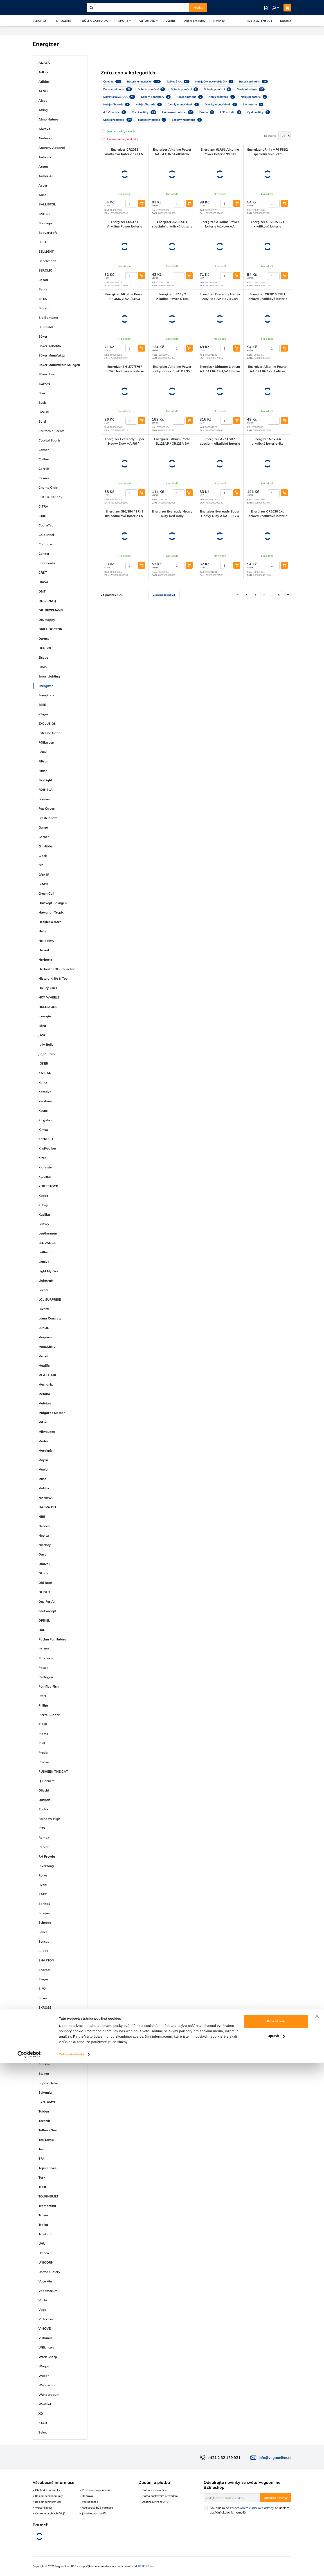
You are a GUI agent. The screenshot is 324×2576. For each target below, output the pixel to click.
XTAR (42, 2423)
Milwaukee (46, 1432)
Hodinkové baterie (174, 112)
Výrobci (171, 20)
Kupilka (44, 1214)
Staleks (44, 2064)
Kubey (43, 1205)
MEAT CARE (47, 1375)
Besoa (43, 280)
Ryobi (42, 1885)
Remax (43, 1838)
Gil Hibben (46, 846)
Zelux (42, 2432)
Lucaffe (44, 1309)
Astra (42, 185)
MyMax (44, 1488)
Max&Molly (46, 1347)
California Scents (51, 431)
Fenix (42, 752)
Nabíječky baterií (149, 119)
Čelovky (108, 81)
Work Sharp (47, 2357)
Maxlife (44, 1366)
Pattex (43, 1668)
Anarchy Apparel (51, 148)
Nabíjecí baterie (186, 97)
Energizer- (46, 695)
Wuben (43, 2376)
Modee (43, 1441)
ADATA (44, 63)
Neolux (43, 1535)
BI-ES (42, 299)
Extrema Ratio (49, 733)
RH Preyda (46, 1856)
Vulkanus (45, 2338)
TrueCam (45, 2234)
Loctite (43, 1290)
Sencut (43, 1941)
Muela (43, 1469)
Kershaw (45, 1101)
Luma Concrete (49, 1318)
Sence (42, 1932)
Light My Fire (48, 1271)
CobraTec (45, 525)
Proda (43, 1753)
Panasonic (46, 1658)
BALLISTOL (47, 204)
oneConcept (47, 1611)
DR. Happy (46, 620)
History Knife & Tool (53, 978)
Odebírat (276, 2498)
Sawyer (44, 1913)
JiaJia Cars (46, 1054)
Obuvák (44, 1564)
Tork (41, 2177)
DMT (42, 591)
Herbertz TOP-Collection (56, 969)
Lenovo (43, 1262)
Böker (42, 336)
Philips (43, 1705)
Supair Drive (48, 2083)
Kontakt (285, 20)
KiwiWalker (47, 1148)
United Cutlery (49, 2272)
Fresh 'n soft (47, 818)
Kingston (45, 1120)
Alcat (42, 100)
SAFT (42, 1894)
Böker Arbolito (49, 346)
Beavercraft (47, 233)
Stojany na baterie (184, 119)
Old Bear (45, 1583)
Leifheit (44, 1252)
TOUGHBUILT (48, 2196)
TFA (41, 2159)
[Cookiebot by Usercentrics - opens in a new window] (29, 2567)
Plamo (43, 1734)
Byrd (42, 421)
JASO (42, 1035)
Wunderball (47, 2385)
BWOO (43, 412)
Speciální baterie (114, 119)
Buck (42, 403)
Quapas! (44, 1800)
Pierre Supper (49, 1715)
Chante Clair (48, 488)
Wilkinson (46, 2347)
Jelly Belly (46, 1045)
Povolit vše (276, 2534)
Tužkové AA (174, 81)
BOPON (44, 384)
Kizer (42, 1158)
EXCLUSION (47, 724)
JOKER (43, 1063)
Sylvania (45, 2092)
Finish (42, 771)
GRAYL (43, 884)
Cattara (44, 459)
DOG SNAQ (47, 601)
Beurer (43, 289)
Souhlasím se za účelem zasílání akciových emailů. (249, 2510)
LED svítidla (227, 112)
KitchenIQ (45, 1139)
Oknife (43, 1573)
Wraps (43, 2366)
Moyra (43, 1460)
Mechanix (45, 1384)
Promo (203, 112)
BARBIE (44, 214)
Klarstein (45, 1167)
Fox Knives (46, 809)
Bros (41, 393)
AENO (43, 91)
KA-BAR (44, 1073)
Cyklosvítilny (255, 112)
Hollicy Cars (47, 988)
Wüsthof (44, 2404)
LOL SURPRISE (49, 1299)
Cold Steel (46, 535)
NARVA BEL (47, 1507)
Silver (42, 1998)
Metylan (44, 1403)
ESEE (42, 705)
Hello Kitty (46, 941)
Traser (43, 2215)
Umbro (43, 2253)
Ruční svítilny (140, 112)
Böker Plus (46, 374)
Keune (43, 1111)
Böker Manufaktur (52, 355)
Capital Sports (49, 440)
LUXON (44, 1328)
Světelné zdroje (247, 89)
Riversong (46, 1866)
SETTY (43, 1951)
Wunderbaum (48, 2395)
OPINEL (44, 1620)
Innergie (44, 1016)
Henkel (43, 950)
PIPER (42, 1724)
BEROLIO (45, 270)
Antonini (44, 157)
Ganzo (43, 827)
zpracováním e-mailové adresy (252, 2508)
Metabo (44, 1394)
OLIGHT (44, 1592)
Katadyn (44, 1092)
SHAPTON (46, 1960)
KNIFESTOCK (48, 1186)
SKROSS (44, 2008)
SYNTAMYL (47, 2102)
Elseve (43, 657)
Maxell (43, 1356)
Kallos (43, 1082)
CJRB (42, 516)
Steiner (43, 2074)
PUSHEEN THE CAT (53, 1771)
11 (277, 597)
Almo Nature (48, 119)
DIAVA (43, 582)
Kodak (43, 1196)
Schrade (44, 1923)
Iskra (42, 1026)
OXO (41, 1630)
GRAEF (43, 875)
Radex (43, 1809)
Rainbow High (49, 1819)
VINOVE (44, 2328)
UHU (41, 2244)
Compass (45, 544)
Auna (42, 195)
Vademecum (47, 2291)
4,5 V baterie (111, 112)
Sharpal (44, 1970)
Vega (42, 2310)
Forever (44, 799)
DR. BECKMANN (50, 610)
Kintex (43, 1130)
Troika (43, 2225)
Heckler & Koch (49, 922)
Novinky (219, 20)
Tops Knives (47, 2168)
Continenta (46, 563)
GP (40, 865)
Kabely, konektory (152, 97)
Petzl (42, 1696)
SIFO (42, 1989)
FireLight (45, 780)
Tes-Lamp (46, 2140)
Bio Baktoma (48, 318)
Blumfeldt (45, 327)
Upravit (276, 2549)
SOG (41, 2045)
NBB (41, 1517)
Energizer (45, 686)
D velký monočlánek (218, 104)
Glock (42, 856)
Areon (43, 167)
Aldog (43, 110)
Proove (43, 1762)
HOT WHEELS (49, 997)
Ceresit (43, 469)
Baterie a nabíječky (139, 81)
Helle (42, 931)
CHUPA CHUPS (50, 497)
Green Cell (46, 893)
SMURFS (45, 2036)
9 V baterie (250, 104)
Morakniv (45, 1450)
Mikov (42, 1422)
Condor (44, 554)
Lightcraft (45, 1281)
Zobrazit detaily (71, 2567)
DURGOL (45, 648)
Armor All (46, 176)
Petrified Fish (48, 1687)
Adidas (44, 82)
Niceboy (44, 1545)
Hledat (195, 7)
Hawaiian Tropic (51, 912)
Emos (42, 667)
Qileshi (43, 1790)
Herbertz (45, 960)
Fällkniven (46, 742)
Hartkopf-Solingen (52, 903)
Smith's (44, 2026)
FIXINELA (45, 790)
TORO (42, 2187)
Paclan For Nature (52, 1639)
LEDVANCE (47, 1243)
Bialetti (44, 308)
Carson (43, 450)
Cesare (43, 478)
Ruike (42, 1875)
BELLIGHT (46, 252)
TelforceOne (47, 2130)
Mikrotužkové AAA (115, 97)
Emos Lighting (49, 676)
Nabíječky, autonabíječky (211, 81)
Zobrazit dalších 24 (166, 597)
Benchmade (47, 261)
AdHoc (43, 72)
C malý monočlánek (180, 104)
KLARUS (44, 1177)
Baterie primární (249, 81)
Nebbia (44, 1526)
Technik (44, 2121)
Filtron (43, 761)
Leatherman (47, 1233)
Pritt (41, 1743)
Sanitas (44, 1904)
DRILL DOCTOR (50, 629)
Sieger (43, 1979)
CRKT (42, 572)
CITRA (43, 506)
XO (40, 2413)
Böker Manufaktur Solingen (59, 365)
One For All (47, 1602)
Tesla (42, 2149)
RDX (41, 1828)
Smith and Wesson (52, 2017)
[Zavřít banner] (317, 2529)
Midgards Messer (51, 1413)
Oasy (42, 1554)
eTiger (43, 714)
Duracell (44, 639)
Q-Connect (46, 1781)
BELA (42, 242)
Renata (44, 1847)
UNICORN (46, 2262)
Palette (43, 1649)
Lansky (43, 1224)
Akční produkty (194, 20)
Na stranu (270, 135)
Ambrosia (46, 138)
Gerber (43, 837)
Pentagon (45, 1677)
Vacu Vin (45, 2281)
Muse (42, 1479)
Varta (42, 2300)
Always (44, 129)
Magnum (45, 1337)
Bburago (45, 223)
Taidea (43, 2111)
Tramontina (47, 2206)
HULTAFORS (47, 1007)
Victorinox (46, 2319)
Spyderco (45, 2055)
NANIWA (45, 1498)
